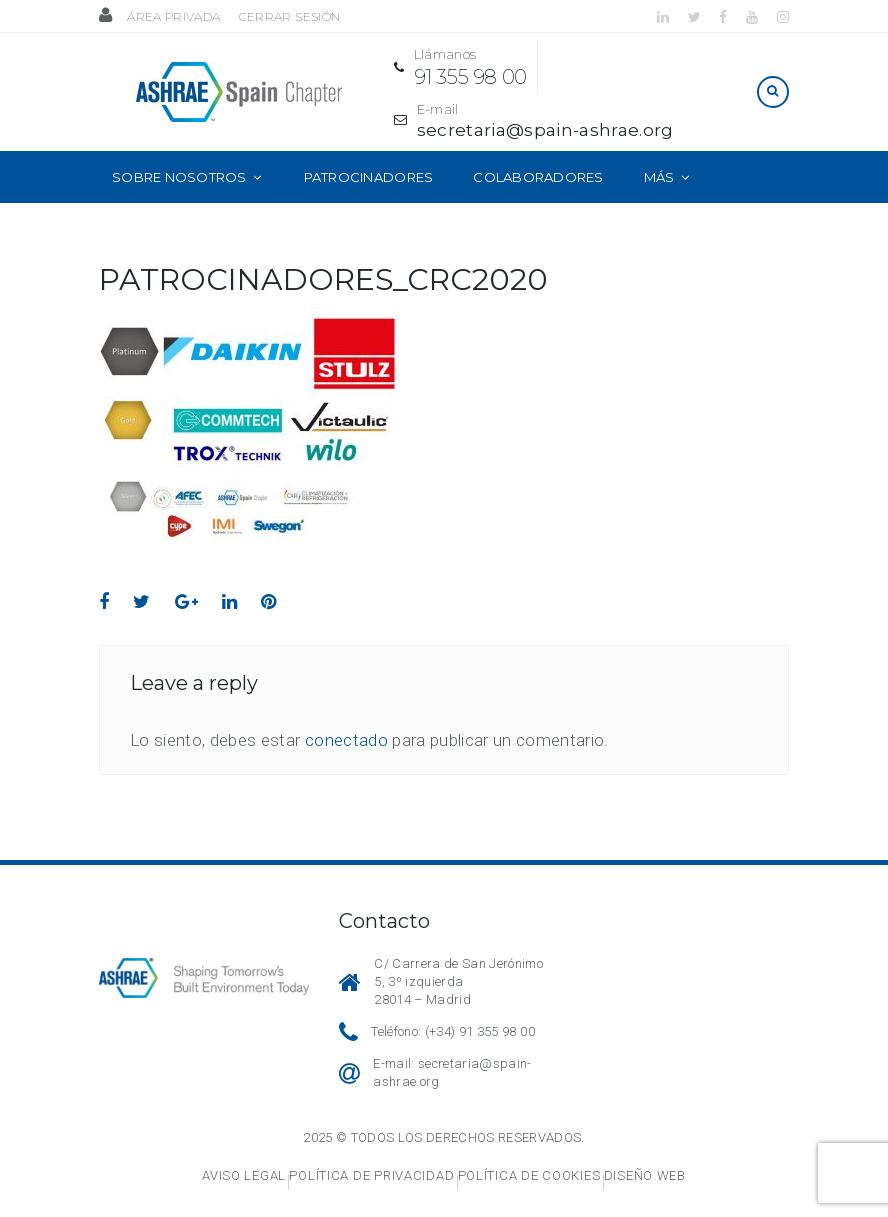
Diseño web (645, 1172)
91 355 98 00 (489, 75)
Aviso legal (244, 1172)
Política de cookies (529, 1172)
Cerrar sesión (289, 16)
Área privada (173, 16)
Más (659, 173)
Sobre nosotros (179, 173)
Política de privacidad (371, 1172)
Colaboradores (538, 173)
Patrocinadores (369, 173)
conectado (346, 737)
